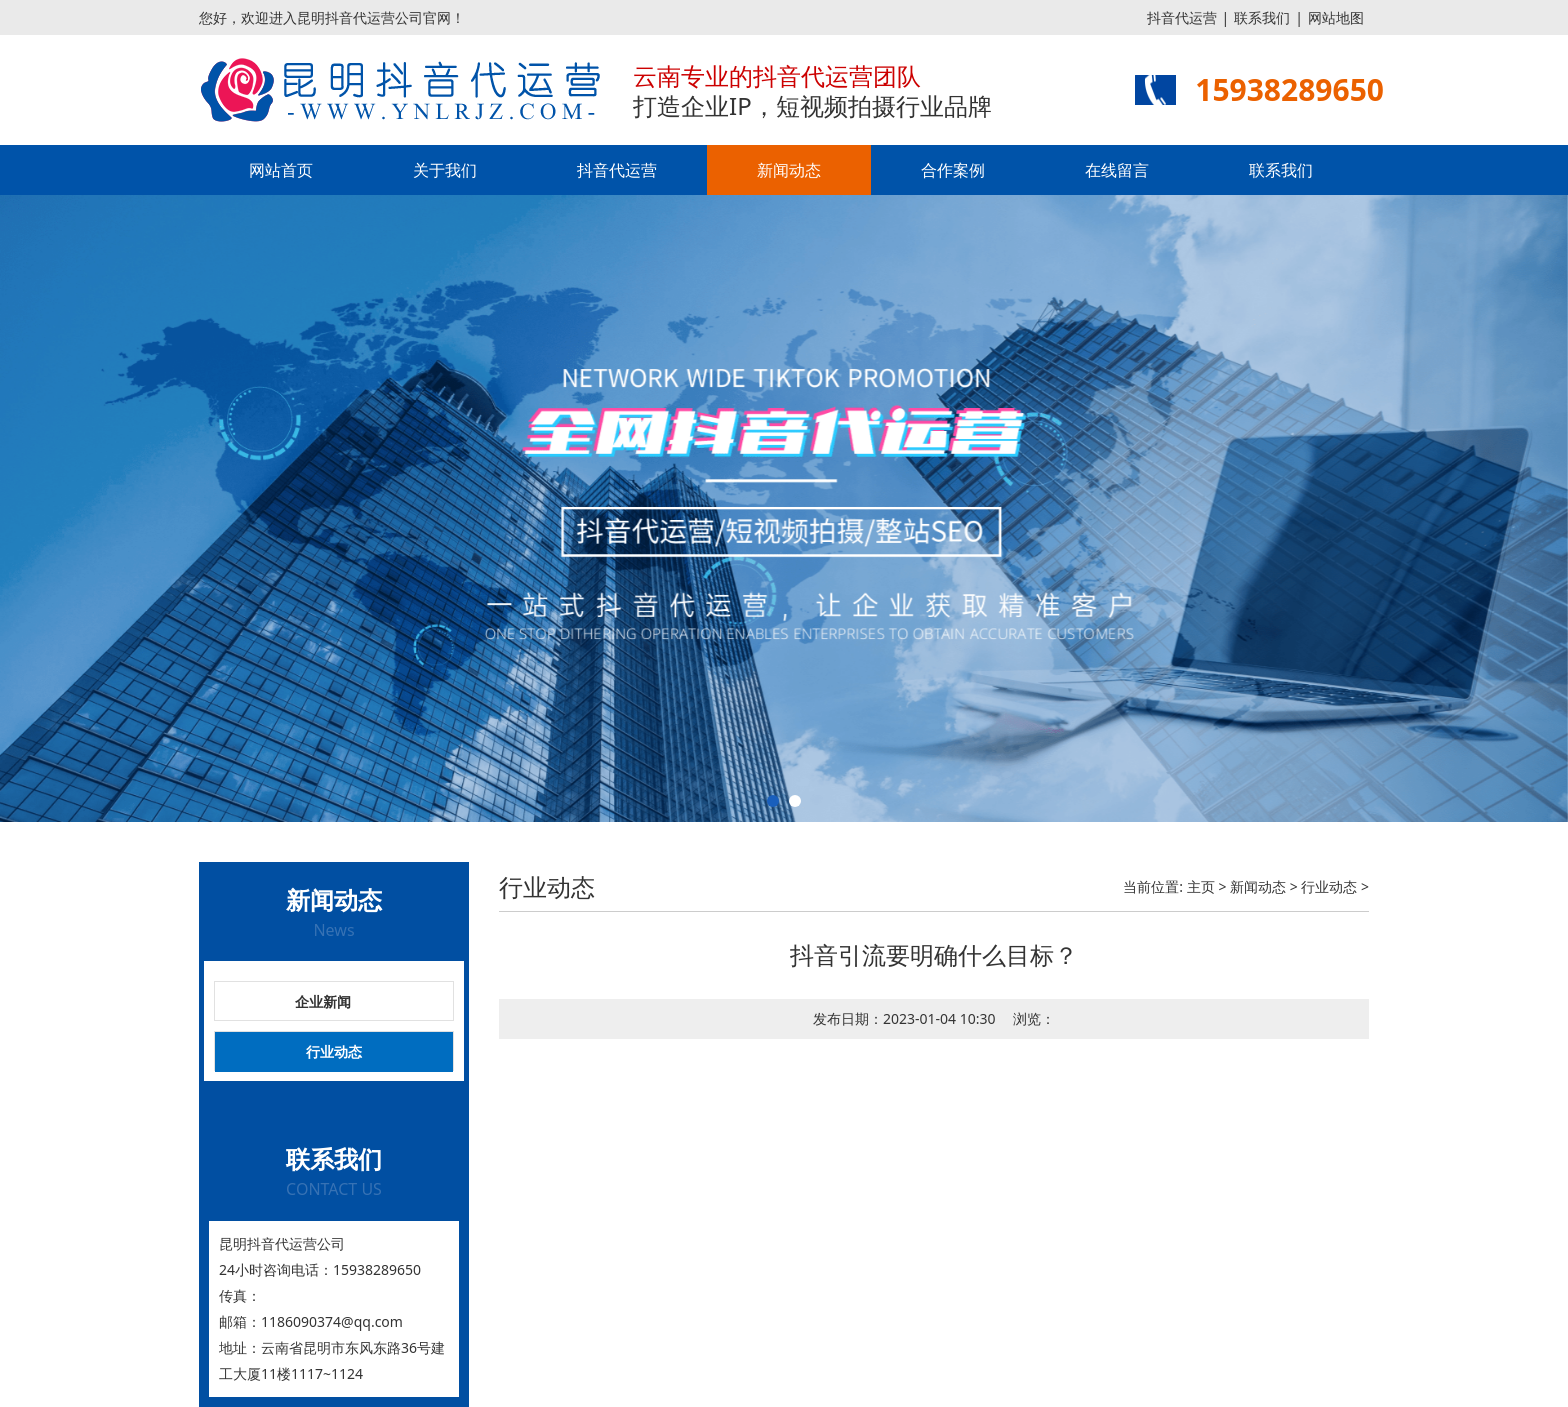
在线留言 (1117, 170)
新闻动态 (789, 170)
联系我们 (1262, 17)
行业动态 (334, 1051)
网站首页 (281, 170)
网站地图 (1336, 17)
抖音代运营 (1182, 17)
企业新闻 (323, 1001)
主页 (1201, 886)
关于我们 (445, 170)
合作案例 (953, 170)
